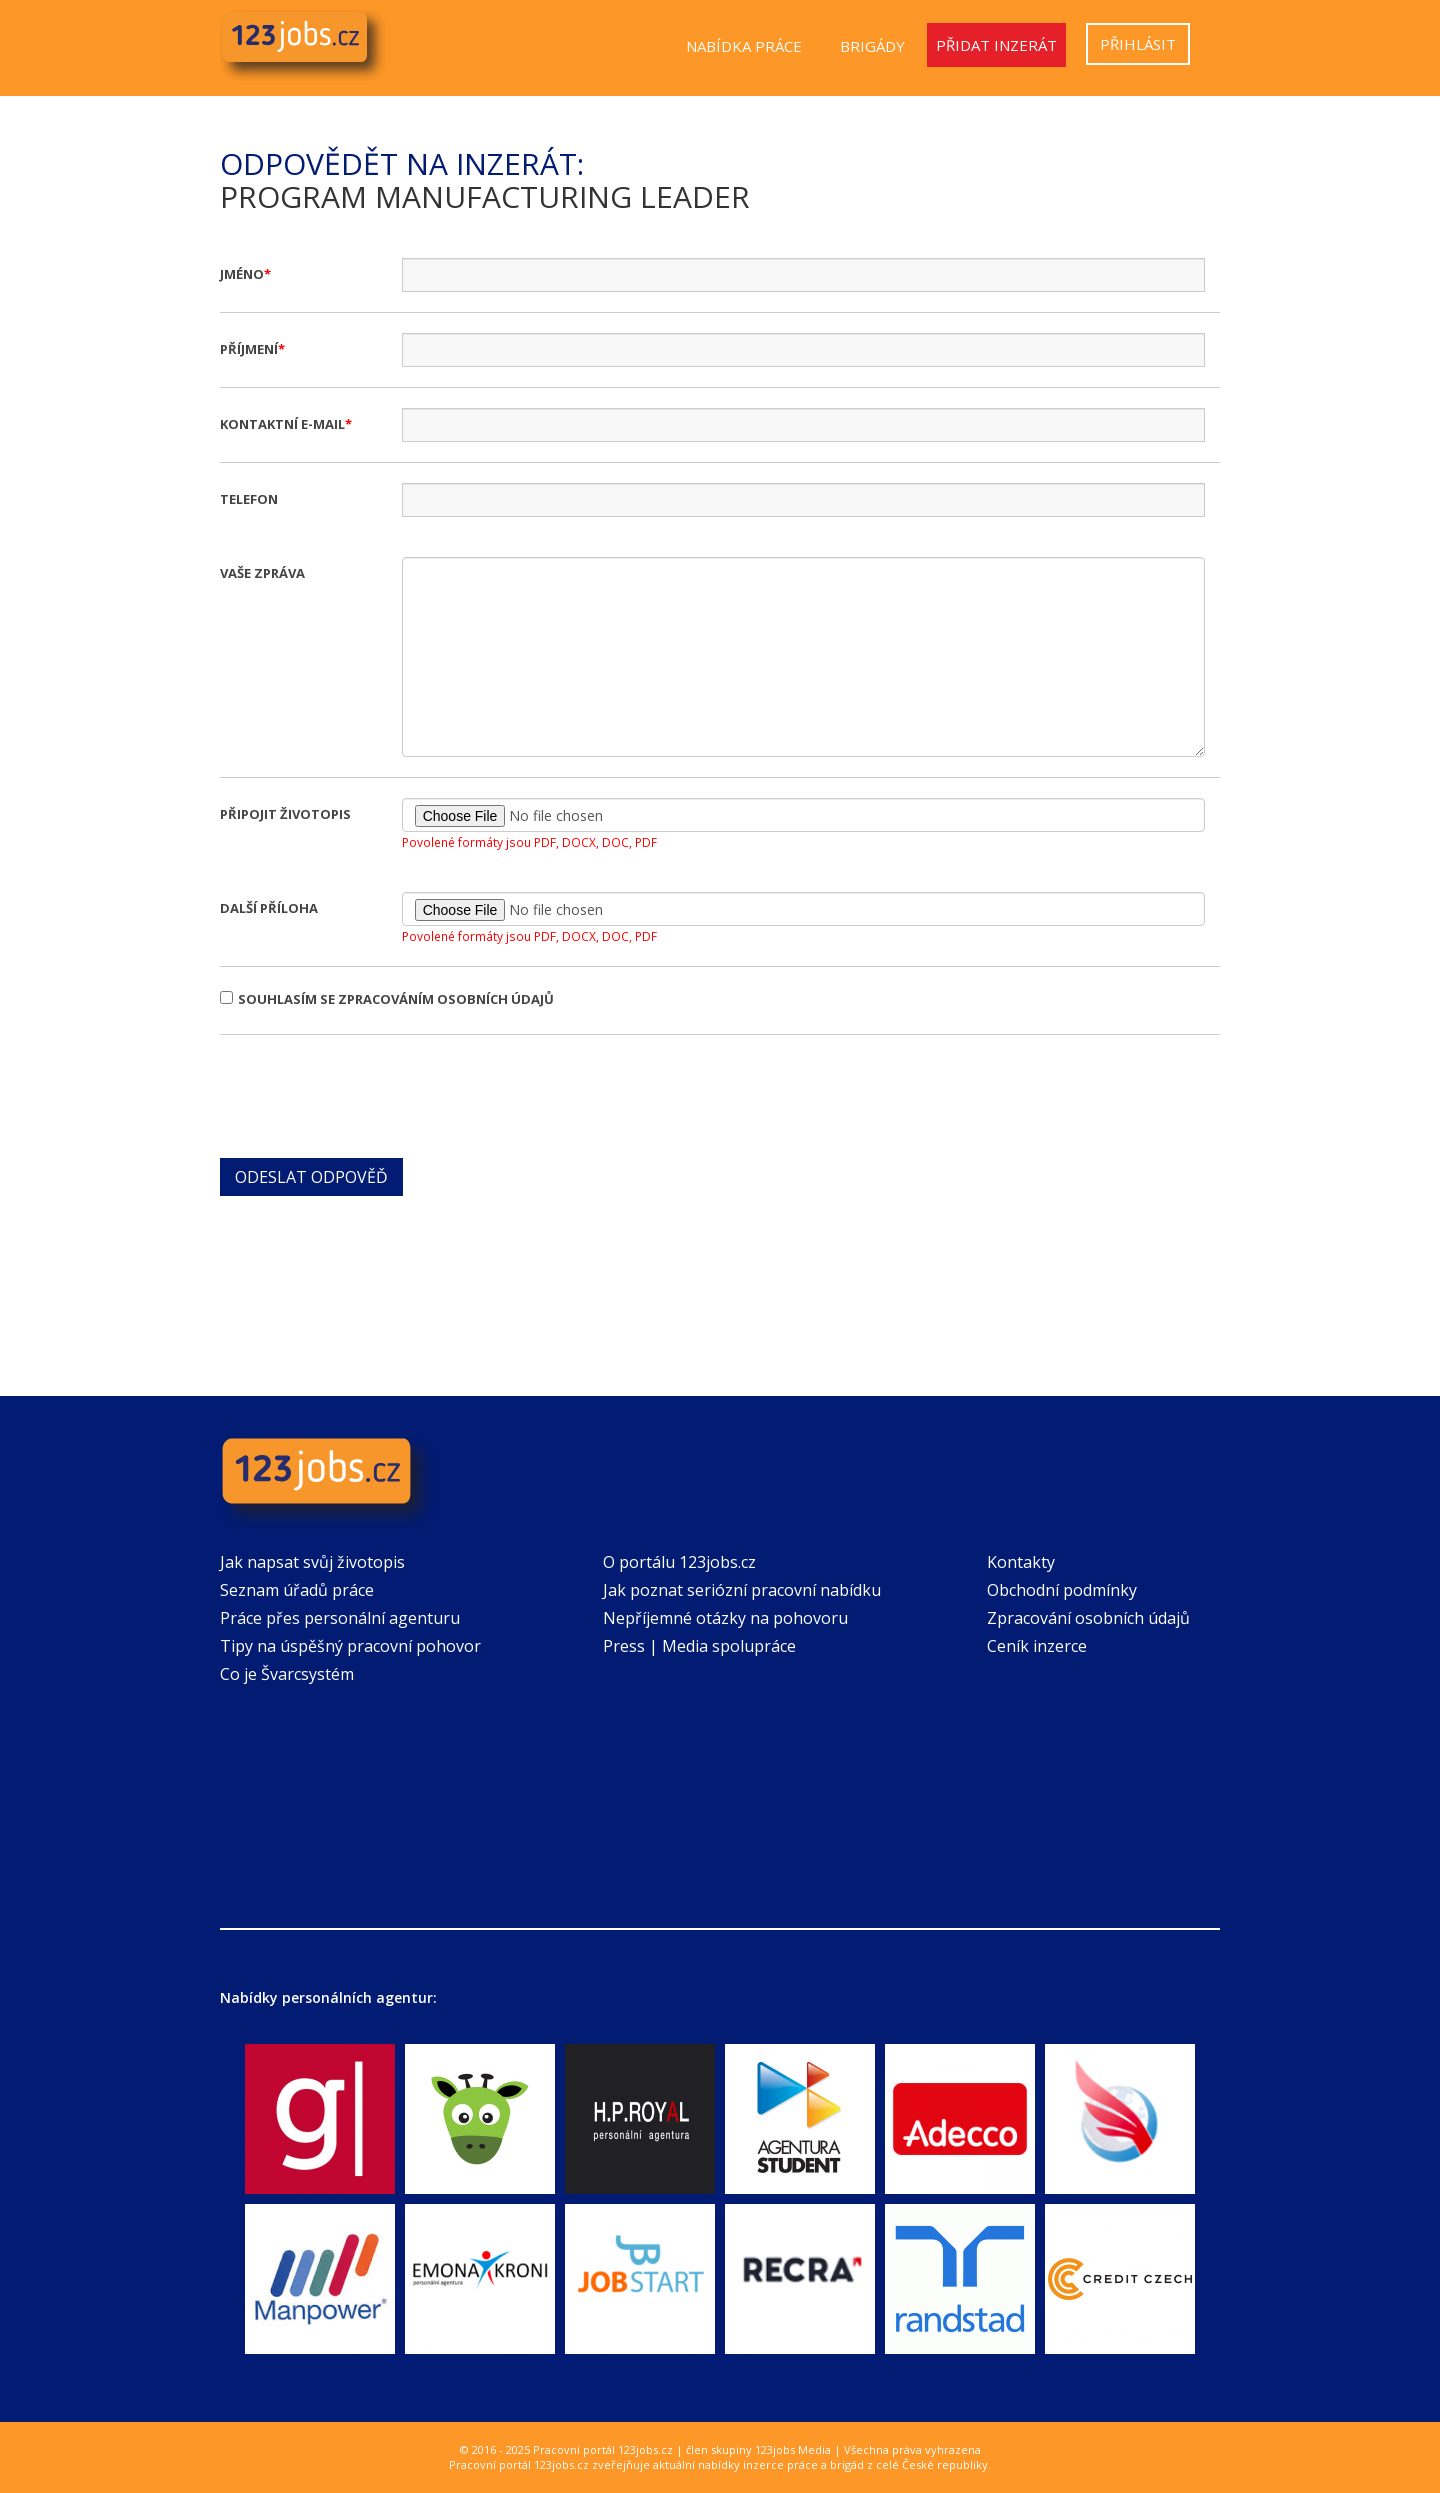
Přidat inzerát (996, 45)
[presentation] (372, 1094)
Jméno (242, 274)
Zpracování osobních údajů (1088, 1618)
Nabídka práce (744, 46)
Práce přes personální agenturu (340, 1618)
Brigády (872, 46)
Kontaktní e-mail (282, 424)
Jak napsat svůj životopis (312, 1562)
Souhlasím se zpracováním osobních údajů (387, 999)
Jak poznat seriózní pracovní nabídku (742, 1590)
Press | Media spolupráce (699, 1646)
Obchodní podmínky (1062, 1590)
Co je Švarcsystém (287, 1674)
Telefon (249, 499)
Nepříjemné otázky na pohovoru (725, 1618)
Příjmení (249, 349)
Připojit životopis (285, 814)
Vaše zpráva (262, 573)
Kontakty (1021, 1562)
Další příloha (269, 908)
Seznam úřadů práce (297, 1590)
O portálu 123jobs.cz (679, 1562)
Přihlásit (1138, 44)
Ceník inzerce (1037, 1646)
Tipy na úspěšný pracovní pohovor (350, 1646)
